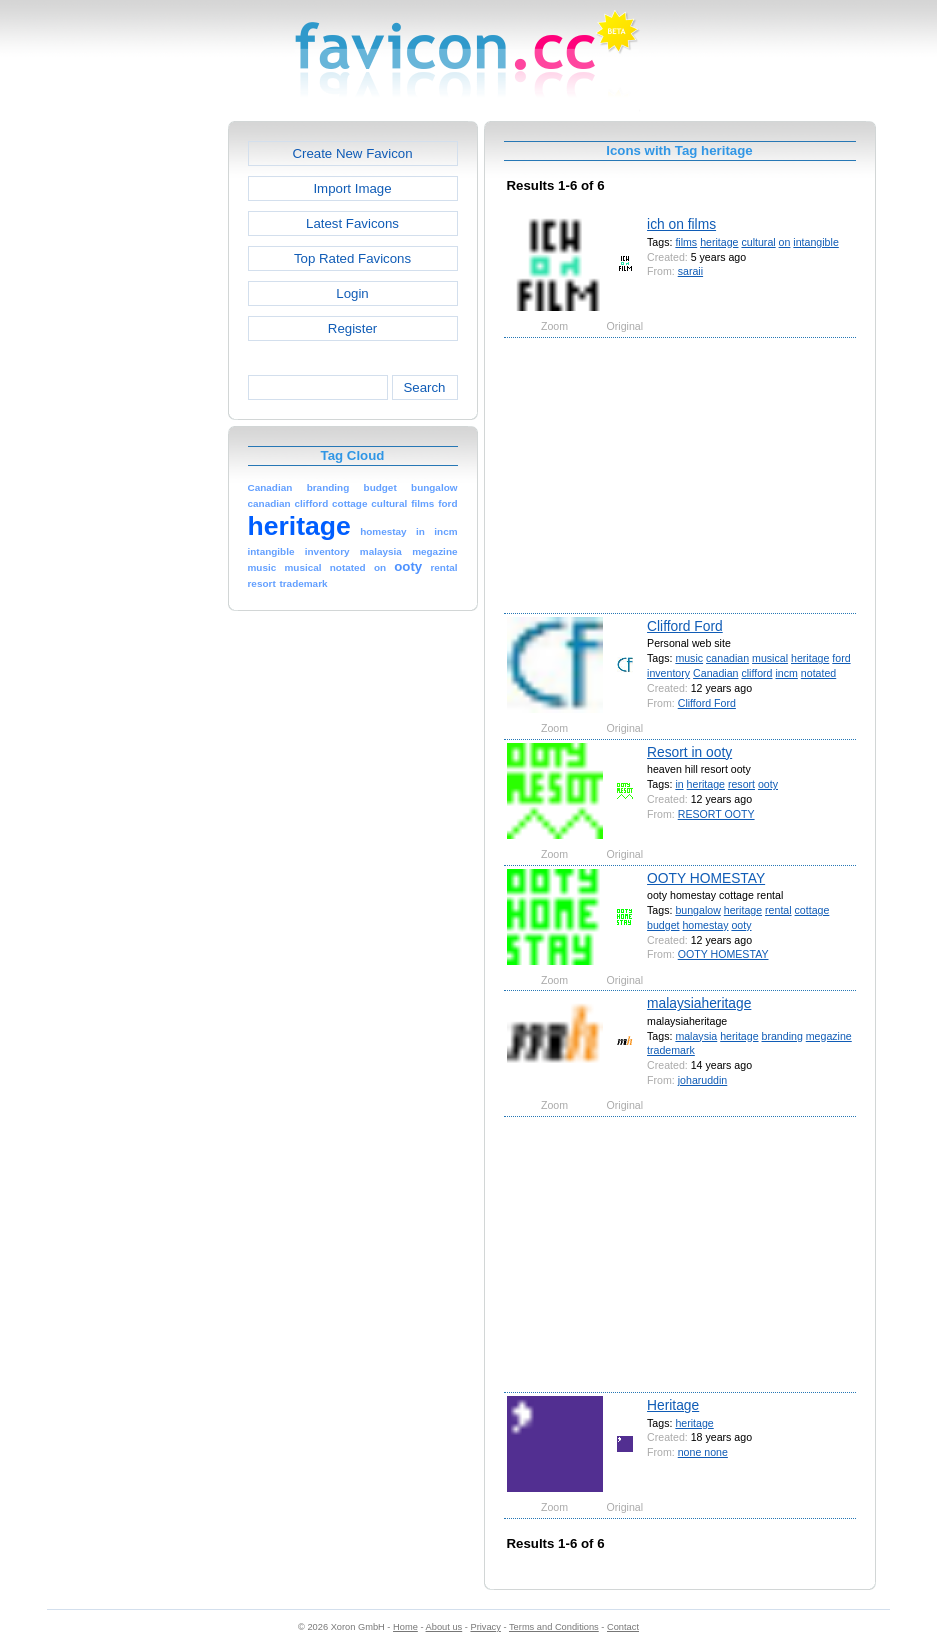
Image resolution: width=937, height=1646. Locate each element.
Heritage (673, 1405)
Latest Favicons (352, 223)
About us (444, 1627)
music (689, 658)
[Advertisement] (142, 421)
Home (405, 1627)
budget (663, 925)
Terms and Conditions (554, 1627)
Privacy (485, 1627)
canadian (727, 658)
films (686, 242)
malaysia (696, 1036)
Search (424, 387)
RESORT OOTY (716, 814)
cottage (812, 910)
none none (703, 1452)
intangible (815, 242)
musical (770, 658)
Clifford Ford (685, 626)
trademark (671, 1050)
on (785, 242)
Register (352, 328)
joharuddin (703, 1080)
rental (778, 910)
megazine (829, 1036)
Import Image (352, 188)
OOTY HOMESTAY (706, 878)
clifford (756, 673)
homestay (705, 925)
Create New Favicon (352, 153)
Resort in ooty (689, 752)
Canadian (715, 673)
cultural (758, 242)
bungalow (697, 910)
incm (786, 673)
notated (818, 673)
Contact (623, 1627)
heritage (719, 242)
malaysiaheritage (699, 1003)
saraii (690, 271)
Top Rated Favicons (352, 258)
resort (741, 784)
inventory (668, 673)
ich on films (681, 224)
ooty (768, 784)
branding (782, 1036)
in (679, 784)
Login (352, 293)
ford (841, 658)
